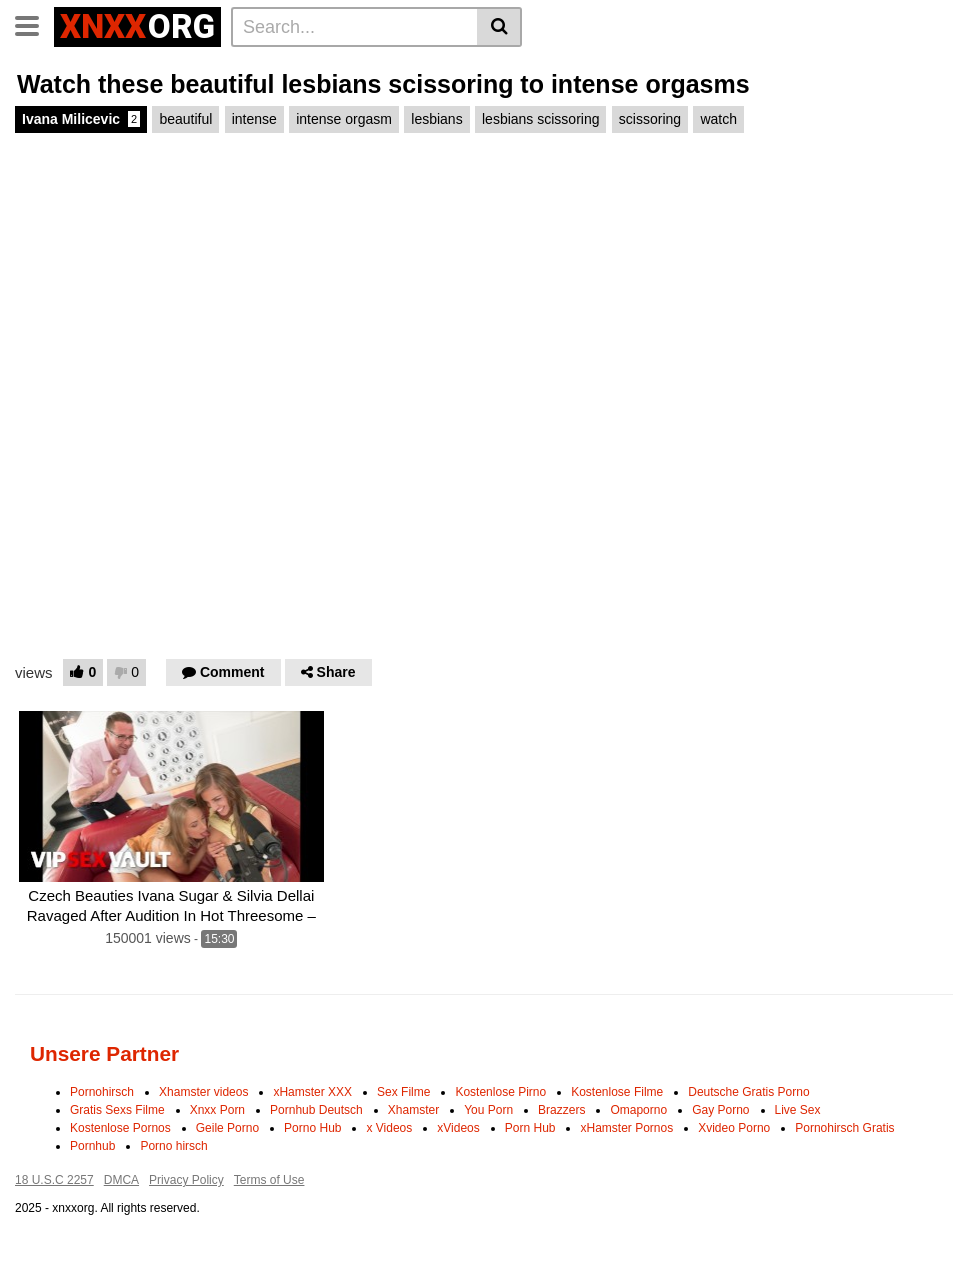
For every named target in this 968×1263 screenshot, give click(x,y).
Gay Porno (720, 1110)
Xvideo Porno (734, 1128)
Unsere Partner (104, 1053)
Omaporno (638, 1110)
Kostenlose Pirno (500, 1092)
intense (254, 119)
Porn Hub (530, 1128)
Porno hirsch (173, 1146)
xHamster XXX (312, 1092)
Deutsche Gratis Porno (748, 1092)
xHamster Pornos (626, 1128)
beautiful (185, 119)
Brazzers (561, 1110)
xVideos (458, 1128)
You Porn (488, 1110)
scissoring (650, 119)
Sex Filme (403, 1092)
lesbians (436, 119)
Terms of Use (269, 1180)
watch (718, 119)
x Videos (389, 1128)
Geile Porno (227, 1128)
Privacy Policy (186, 1180)
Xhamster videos (203, 1092)
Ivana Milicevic (81, 119)
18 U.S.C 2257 (54, 1180)
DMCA (121, 1180)
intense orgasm (344, 119)
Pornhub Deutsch (316, 1110)
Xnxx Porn (217, 1110)
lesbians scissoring (541, 119)
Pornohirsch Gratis (844, 1128)
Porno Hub (312, 1128)
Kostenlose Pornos (120, 1128)
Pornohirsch (102, 1092)
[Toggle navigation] (34, 24)
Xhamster (413, 1110)
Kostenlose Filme (617, 1092)
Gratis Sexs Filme (117, 1110)
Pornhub (92, 1146)
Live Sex (798, 1110)
